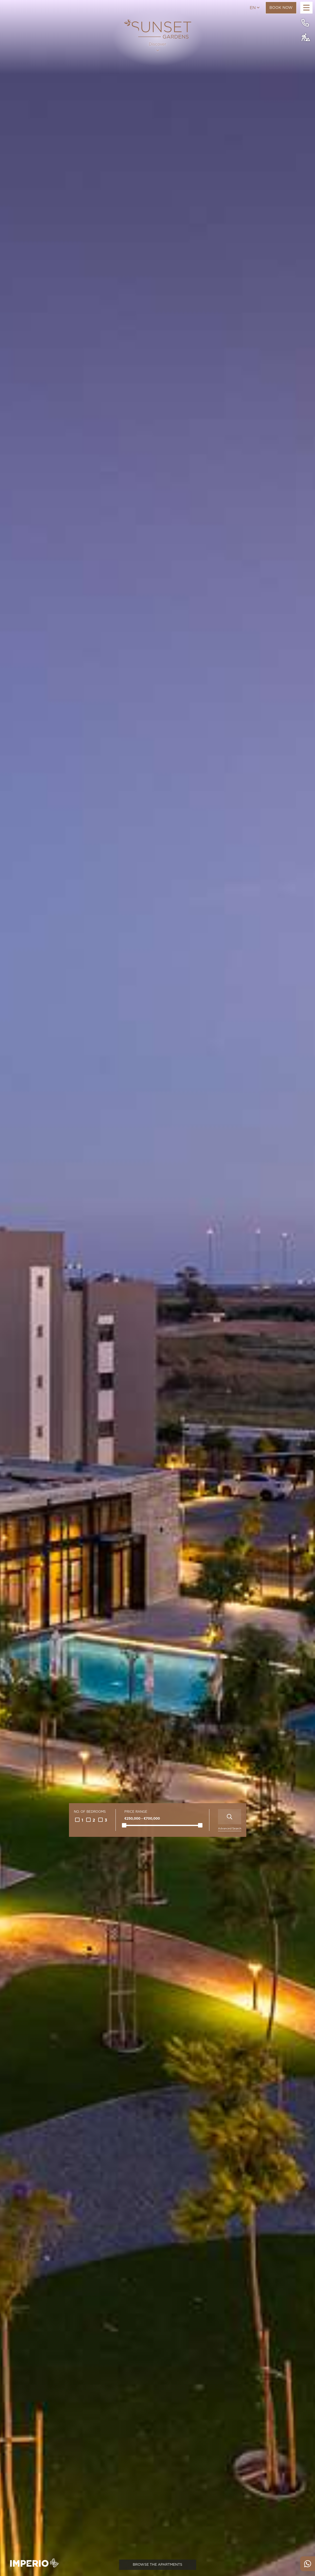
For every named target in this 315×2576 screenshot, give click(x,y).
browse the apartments (157, 2564)
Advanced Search (229, 1828)
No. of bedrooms (90, 1811)
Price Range (135, 1811)
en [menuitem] (254, 8)
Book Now (281, 8)
